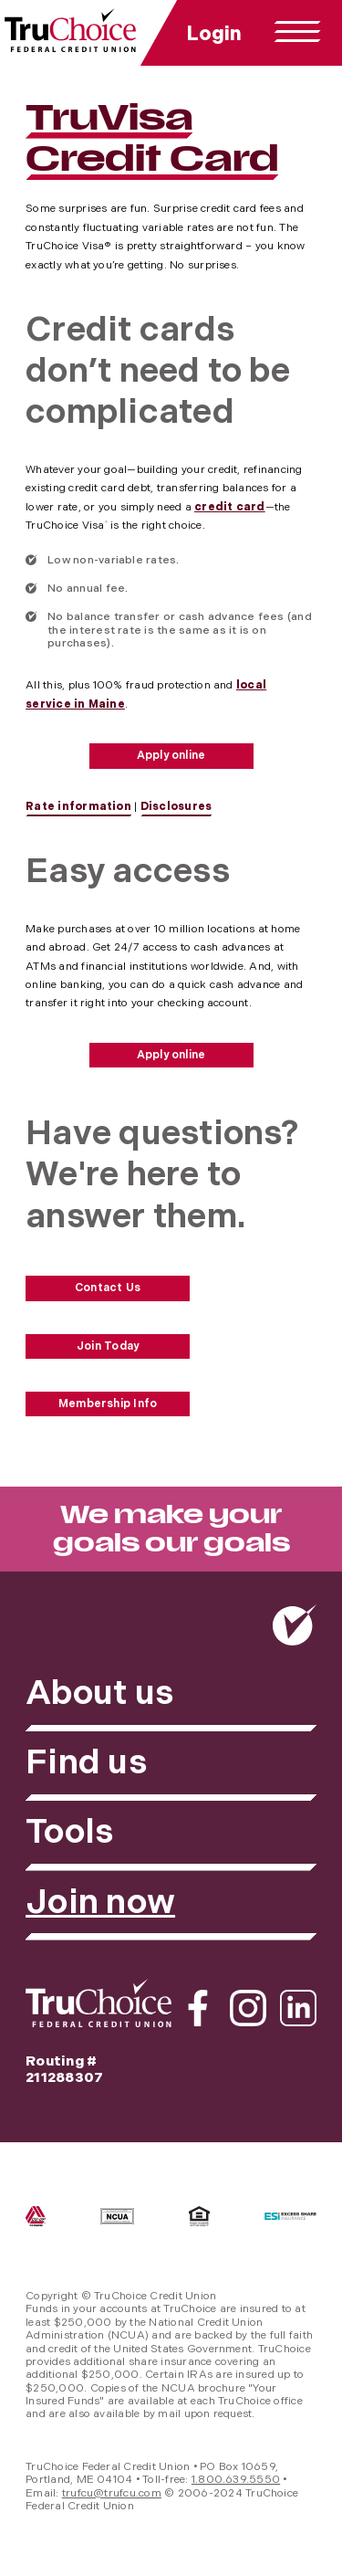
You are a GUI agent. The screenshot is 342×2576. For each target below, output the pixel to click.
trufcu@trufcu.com (111, 2493)
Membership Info (108, 1404)
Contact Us (107, 1288)
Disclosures (176, 807)
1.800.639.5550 (236, 2480)
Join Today (108, 1346)
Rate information (78, 807)
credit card (229, 507)
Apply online (171, 755)
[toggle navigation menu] (297, 31)
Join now (100, 1902)
